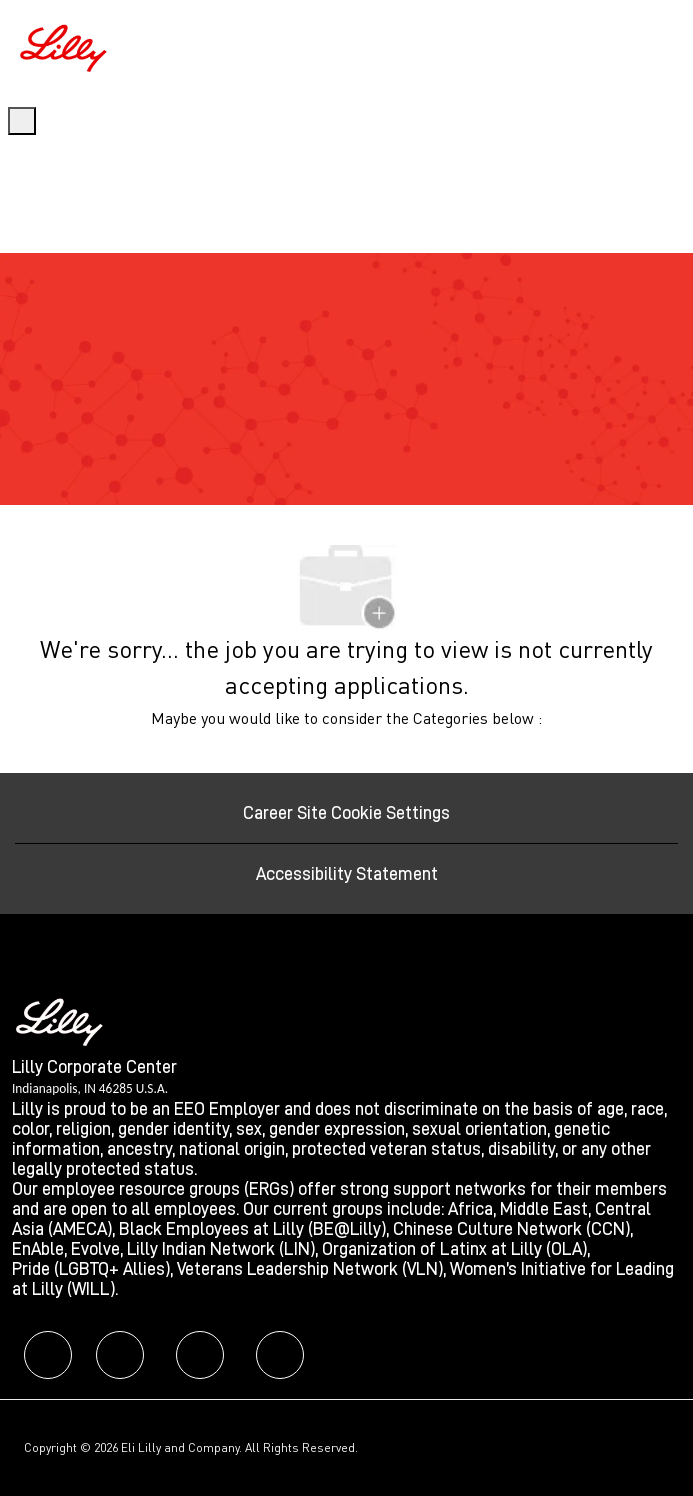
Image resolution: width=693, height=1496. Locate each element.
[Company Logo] (66, 45)
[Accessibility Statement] (347, 874)
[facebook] (48, 1355)
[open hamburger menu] (22, 121)
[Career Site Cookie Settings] (346, 813)
